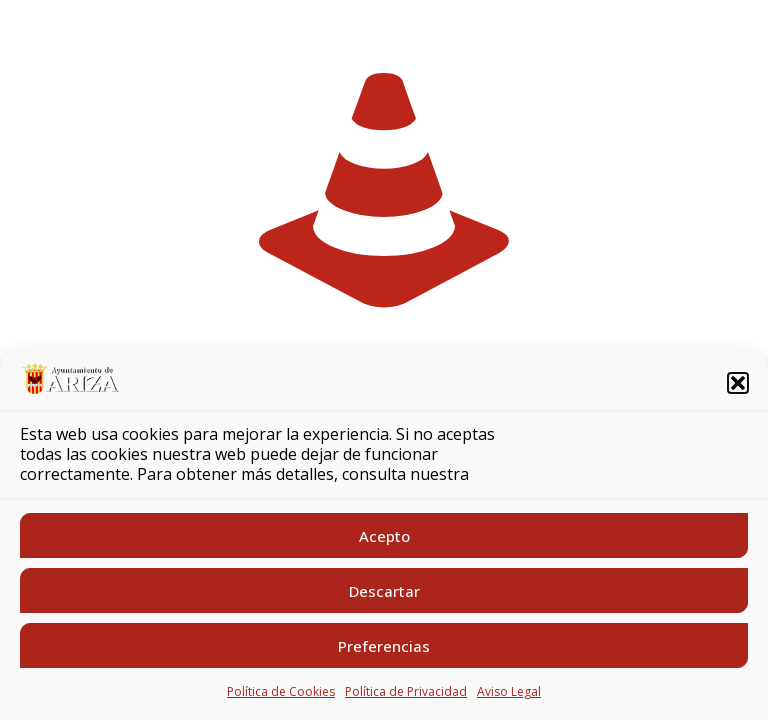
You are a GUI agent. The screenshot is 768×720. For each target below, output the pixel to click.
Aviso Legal (509, 691)
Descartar (384, 591)
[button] (738, 383)
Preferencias (384, 646)
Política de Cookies (281, 691)
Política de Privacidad (406, 691)
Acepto (384, 536)
